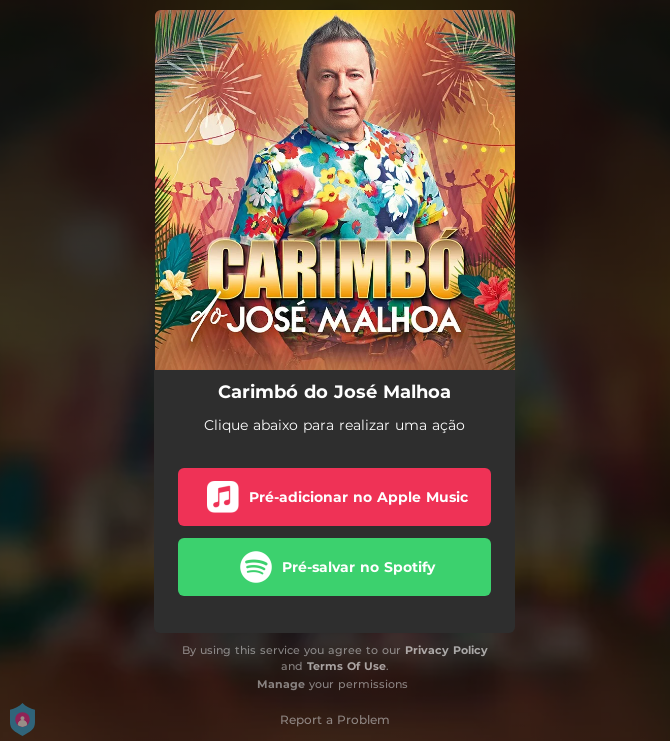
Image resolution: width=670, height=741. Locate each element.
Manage (281, 684)
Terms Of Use (346, 666)
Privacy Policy (446, 650)
